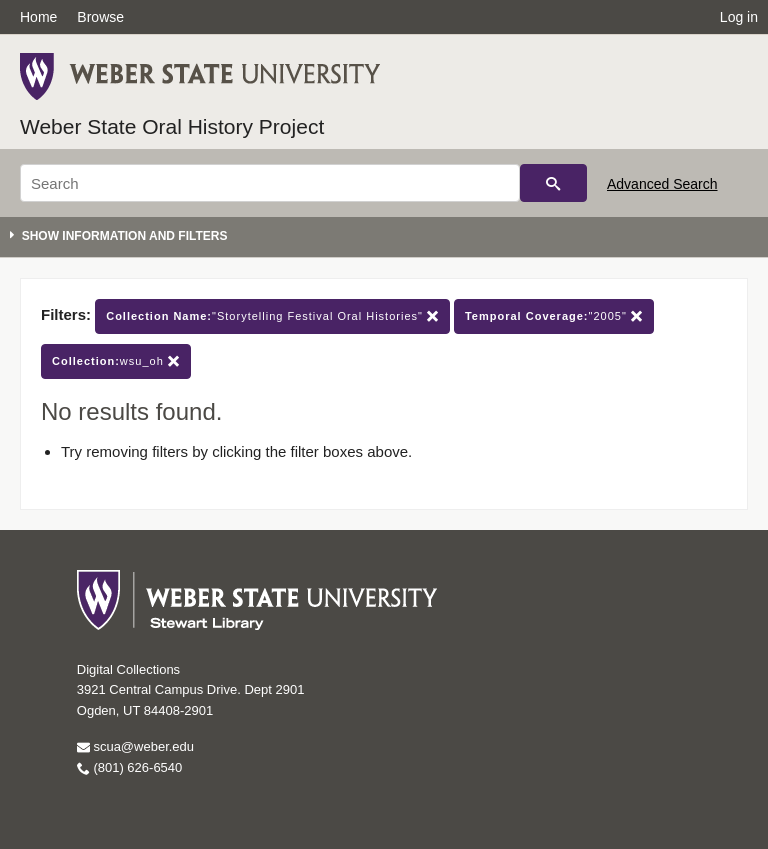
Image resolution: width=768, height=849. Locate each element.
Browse (100, 17)
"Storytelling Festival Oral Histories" (272, 316)
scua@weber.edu (135, 746)
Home (38, 17)
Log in (739, 17)
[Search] (270, 183)
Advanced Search (662, 184)
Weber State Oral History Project (172, 126)
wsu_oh (116, 361)
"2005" (554, 316)
